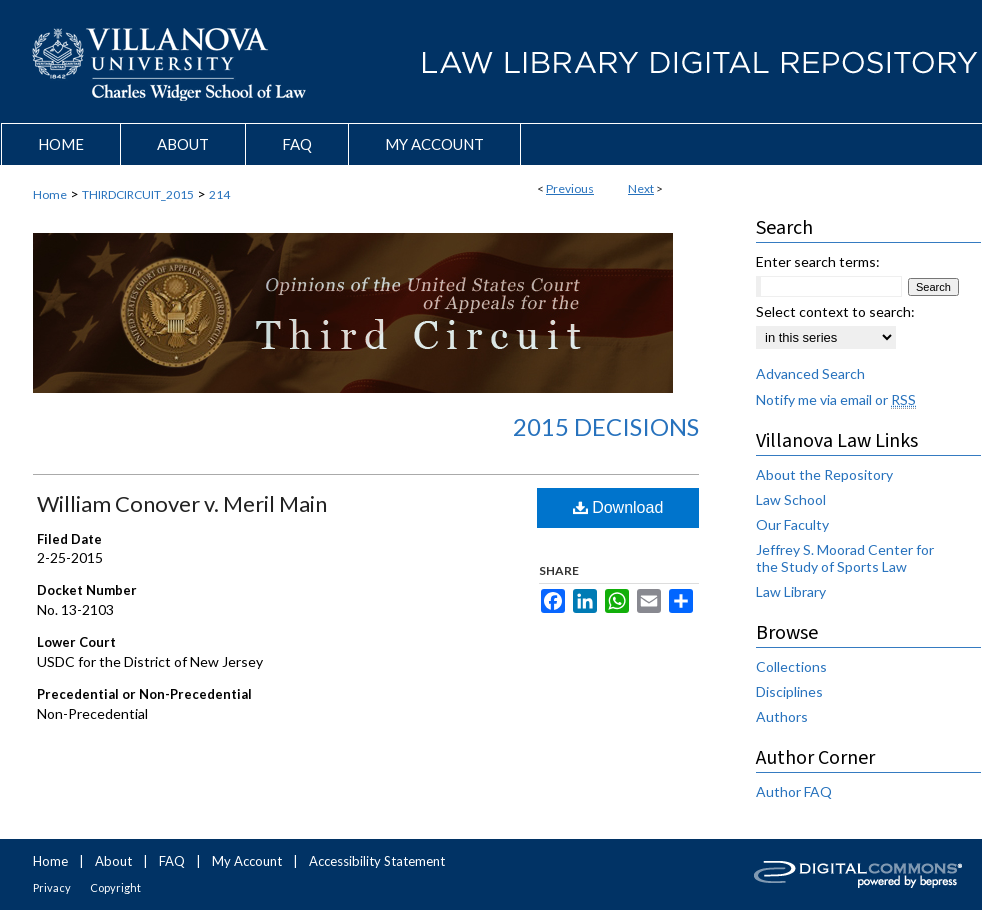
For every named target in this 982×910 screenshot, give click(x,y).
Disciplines (789, 691)
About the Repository (824, 474)
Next (641, 188)
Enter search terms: (818, 261)
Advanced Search (810, 373)
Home (50, 194)
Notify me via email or (836, 399)
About (113, 861)
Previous (570, 188)
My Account (247, 861)
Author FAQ (794, 791)
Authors (782, 716)
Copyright (115, 887)
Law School (791, 499)
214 (219, 194)
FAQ (172, 861)
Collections (791, 666)
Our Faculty (792, 524)
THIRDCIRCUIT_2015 (138, 194)
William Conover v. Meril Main (182, 503)
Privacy (52, 887)
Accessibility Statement (377, 861)
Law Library (791, 591)
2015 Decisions (606, 426)
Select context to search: (835, 311)
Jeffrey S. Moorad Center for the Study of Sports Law (845, 558)
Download (618, 507)
